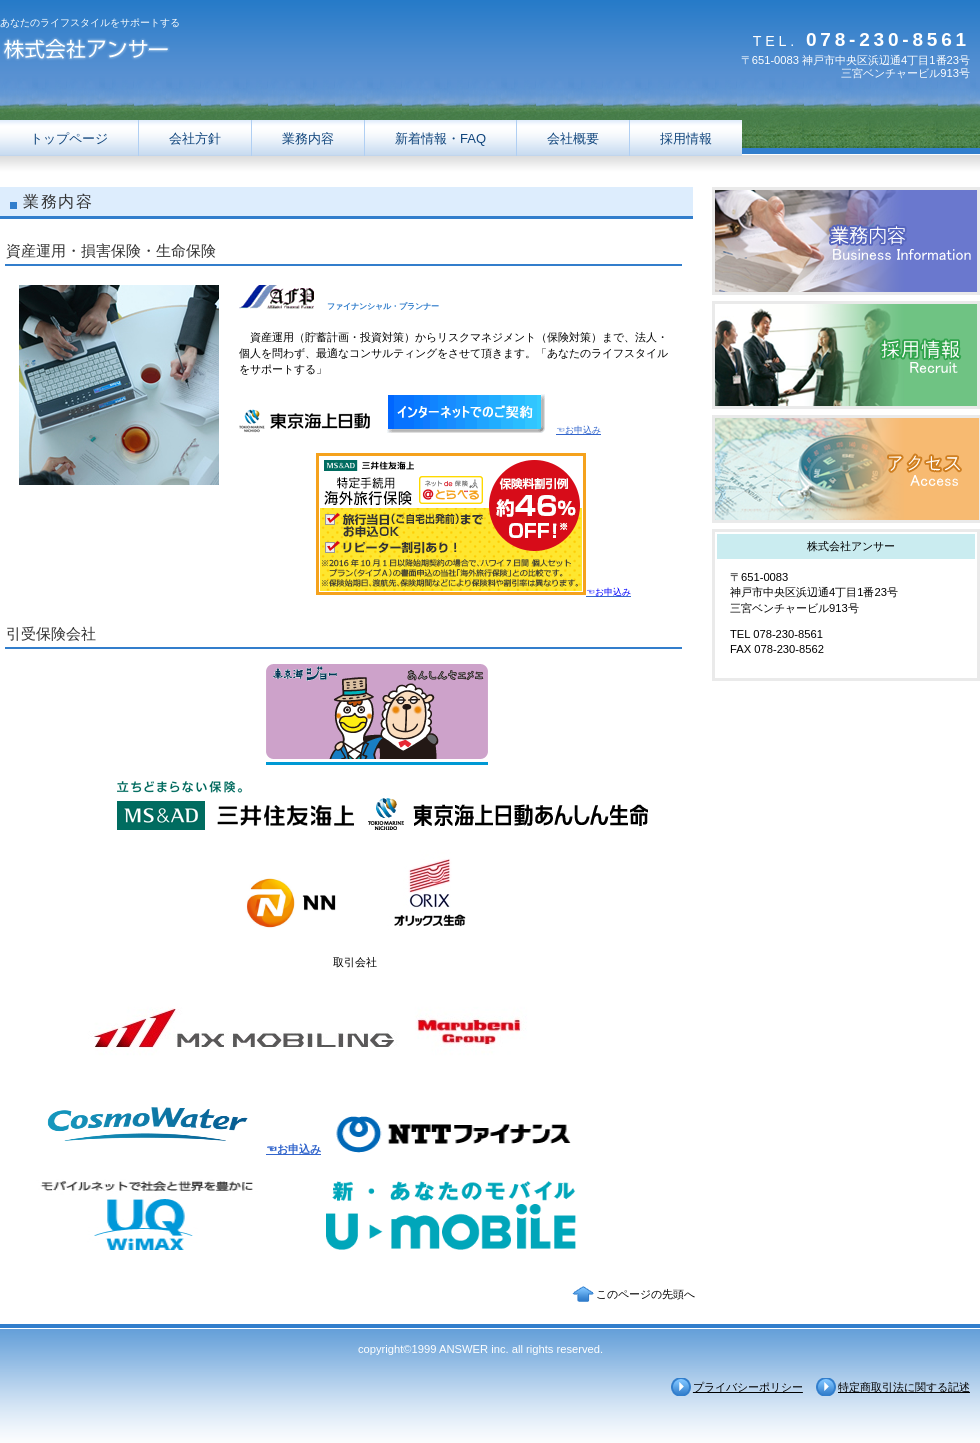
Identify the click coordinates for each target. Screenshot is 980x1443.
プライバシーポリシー (748, 1387)
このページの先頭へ (645, 1294)
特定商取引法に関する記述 (904, 1387)
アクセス (846, 469)
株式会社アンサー (200, 52)
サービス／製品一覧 (846, 241)
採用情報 (846, 355)
